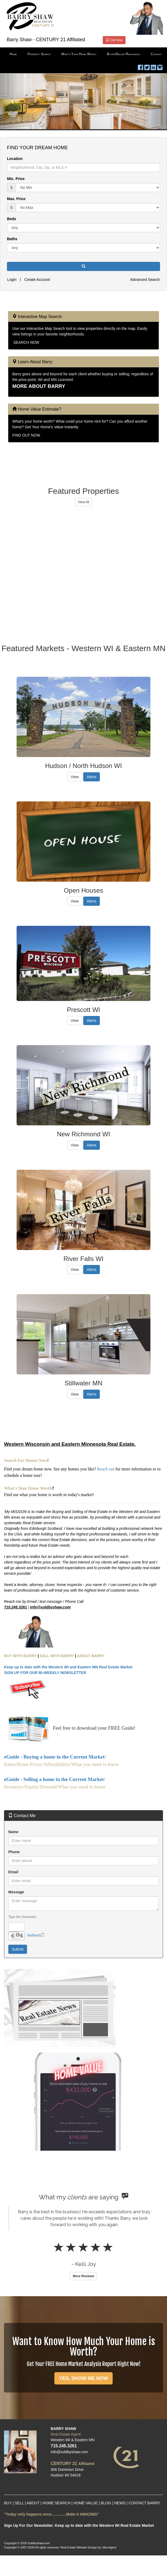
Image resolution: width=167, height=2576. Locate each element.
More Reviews (83, 2276)
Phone (14, 1852)
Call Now (114, 40)
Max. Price (16, 199)
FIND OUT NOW (26, 435)
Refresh (33, 1935)
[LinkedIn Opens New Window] (153, 66)
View (75, 777)
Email (13, 1872)
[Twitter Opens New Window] (147, 66)
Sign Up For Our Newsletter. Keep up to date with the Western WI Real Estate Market (79, 2525)
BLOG (106, 2503)
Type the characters (22, 1917)
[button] (12, 101)
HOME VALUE (85, 2503)
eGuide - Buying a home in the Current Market (54, 1757)
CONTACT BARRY (144, 2503)
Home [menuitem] (13, 54)
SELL (19, 2503)
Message (16, 1892)
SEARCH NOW (26, 342)
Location (14, 158)
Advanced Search (145, 279)
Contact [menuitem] (156, 54)
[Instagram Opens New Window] (160, 66)
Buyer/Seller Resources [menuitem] (123, 54)
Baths (12, 239)
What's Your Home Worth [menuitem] (78, 54)
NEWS (120, 2503)
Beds (11, 219)
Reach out (105, 1469)
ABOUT (33, 2503)
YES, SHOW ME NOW (83, 2378)
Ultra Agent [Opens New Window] (109, 2547)
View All (83, 502)
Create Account (37, 279)
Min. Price (16, 179)
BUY (8, 2503)
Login (11, 279)
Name (13, 1832)
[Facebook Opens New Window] (140, 66)
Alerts (91, 777)
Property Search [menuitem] (39, 54)
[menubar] (83, 54)
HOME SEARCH (56, 2503)
